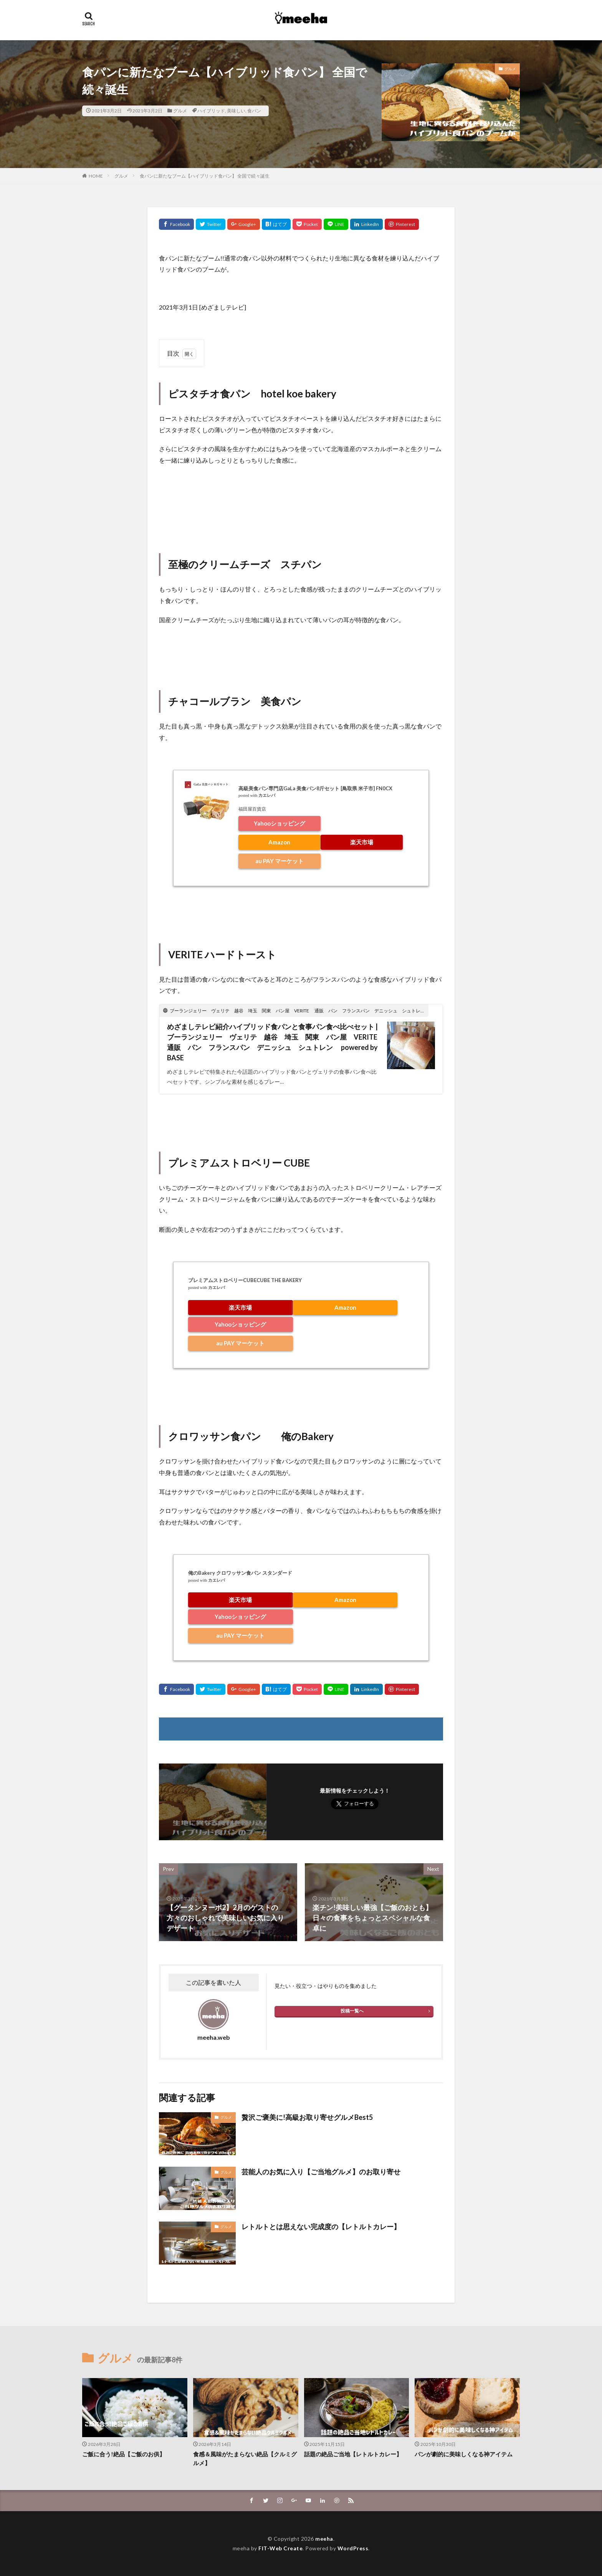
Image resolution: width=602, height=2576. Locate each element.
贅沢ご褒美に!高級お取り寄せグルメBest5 (307, 2117)
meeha (324, 2538)
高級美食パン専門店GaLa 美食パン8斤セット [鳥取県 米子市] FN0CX (315, 788)
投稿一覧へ (352, 2011)
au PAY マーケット (279, 860)
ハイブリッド (211, 111)
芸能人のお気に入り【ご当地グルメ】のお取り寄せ (320, 2171)
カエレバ (266, 795)
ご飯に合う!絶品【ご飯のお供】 (123, 2454)
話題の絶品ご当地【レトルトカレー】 (353, 2454)
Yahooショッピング (279, 823)
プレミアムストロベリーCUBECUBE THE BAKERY (245, 1280)
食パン (254, 111)
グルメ (180, 111)
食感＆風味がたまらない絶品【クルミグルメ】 (245, 2458)
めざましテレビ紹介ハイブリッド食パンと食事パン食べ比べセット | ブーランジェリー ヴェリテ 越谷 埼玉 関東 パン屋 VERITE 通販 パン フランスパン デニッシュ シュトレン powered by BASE (274, 1042)
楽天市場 (361, 842)
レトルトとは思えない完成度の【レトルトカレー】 (320, 2226)
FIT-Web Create (280, 2548)
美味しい (236, 111)
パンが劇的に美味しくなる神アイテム (464, 2454)
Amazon (279, 842)
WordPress (353, 2548)
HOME (96, 176)
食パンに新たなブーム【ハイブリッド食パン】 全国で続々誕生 (205, 176)
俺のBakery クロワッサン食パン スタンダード (240, 1573)
